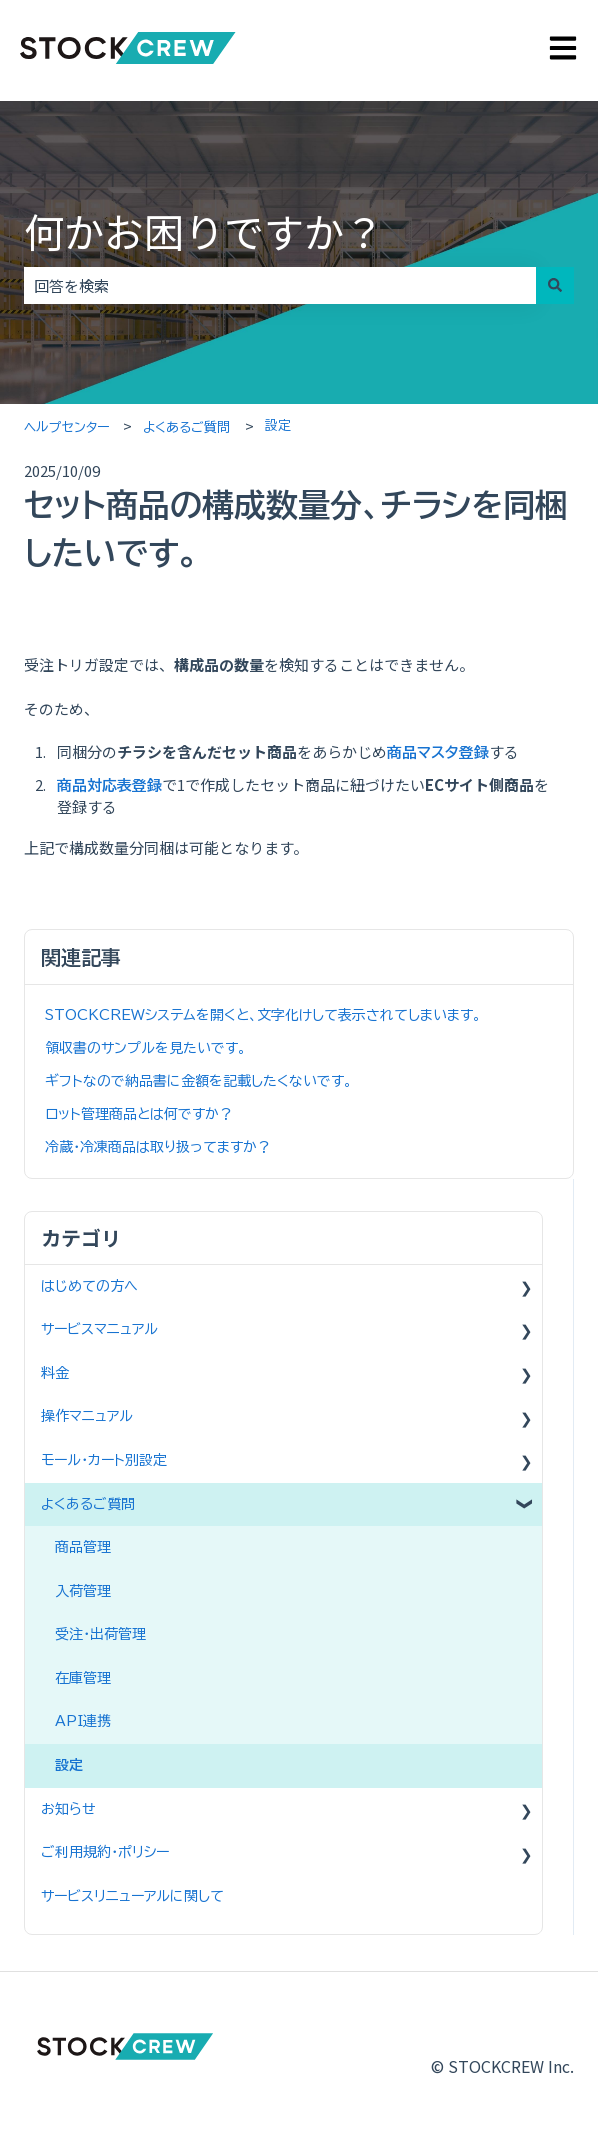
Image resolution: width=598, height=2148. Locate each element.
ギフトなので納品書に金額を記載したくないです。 (198, 1081)
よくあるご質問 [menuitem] (88, 1504)
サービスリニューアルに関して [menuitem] (132, 1896)
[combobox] (280, 285)
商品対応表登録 (109, 785)
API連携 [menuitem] (83, 1721)
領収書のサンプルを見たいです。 (145, 1048)
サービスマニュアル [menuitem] (99, 1329)
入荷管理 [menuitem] (83, 1591)
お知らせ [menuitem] (68, 1809)
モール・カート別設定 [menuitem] (104, 1460)
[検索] (555, 285)
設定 (278, 425)
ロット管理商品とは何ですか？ (139, 1114)
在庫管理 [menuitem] (83, 1678)
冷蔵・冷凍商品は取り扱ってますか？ (158, 1147)
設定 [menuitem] (69, 1765)
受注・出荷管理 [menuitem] (100, 1634)
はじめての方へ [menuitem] (89, 1286)
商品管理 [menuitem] (83, 1547)
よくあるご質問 (186, 427)
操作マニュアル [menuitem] (87, 1416)
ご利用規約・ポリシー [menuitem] (105, 1852)
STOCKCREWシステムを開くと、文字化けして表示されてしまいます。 (263, 1015)
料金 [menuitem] (55, 1373)
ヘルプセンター (66, 427)
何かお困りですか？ (204, 231)
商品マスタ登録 (438, 752)
